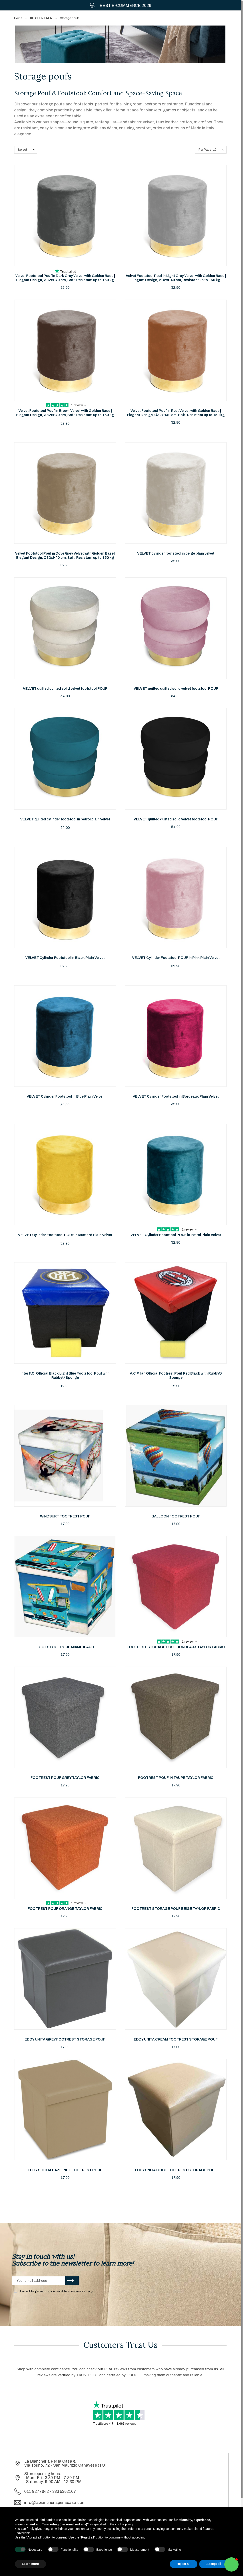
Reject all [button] (183, 2564)
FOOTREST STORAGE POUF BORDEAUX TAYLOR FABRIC (176, 1647)
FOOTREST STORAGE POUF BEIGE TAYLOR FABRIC (175, 1908)
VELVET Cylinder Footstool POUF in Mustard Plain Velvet (65, 1235)
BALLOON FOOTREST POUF (175, 1516)
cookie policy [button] (124, 2524)
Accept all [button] (213, 2564)
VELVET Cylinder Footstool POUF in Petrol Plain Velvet (176, 1235)
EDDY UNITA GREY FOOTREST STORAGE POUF (65, 2039)
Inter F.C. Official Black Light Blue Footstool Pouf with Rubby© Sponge (65, 1376)
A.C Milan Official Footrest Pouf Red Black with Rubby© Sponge (176, 1376)
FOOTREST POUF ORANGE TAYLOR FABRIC (65, 1908)
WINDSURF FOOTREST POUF (65, 1516)
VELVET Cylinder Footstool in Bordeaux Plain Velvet (176, 1096)
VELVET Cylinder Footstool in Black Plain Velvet (65, 958)
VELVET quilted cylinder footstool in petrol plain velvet (65, 819)
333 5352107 (64, 2491)
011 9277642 (36, 2491)
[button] (231, 2564)
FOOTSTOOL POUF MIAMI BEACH (65, 1647)
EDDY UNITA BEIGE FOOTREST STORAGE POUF (176, 2170)
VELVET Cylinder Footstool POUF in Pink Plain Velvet (175, 958)
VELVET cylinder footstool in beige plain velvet (175, 553)
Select (22, 149)
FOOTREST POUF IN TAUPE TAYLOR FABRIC (175, 1778)
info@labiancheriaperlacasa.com (55, 2502)
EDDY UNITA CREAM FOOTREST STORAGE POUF (176, 2039)
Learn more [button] (30, 2564)
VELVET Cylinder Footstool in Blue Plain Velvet (65, 1096)
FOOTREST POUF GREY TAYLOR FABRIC (65, 1778)
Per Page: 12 (208, 149)
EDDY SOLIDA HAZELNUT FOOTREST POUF (65, 2170)
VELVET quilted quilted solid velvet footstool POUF (65, 688)
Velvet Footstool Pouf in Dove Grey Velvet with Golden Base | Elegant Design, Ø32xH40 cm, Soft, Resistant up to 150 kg (65, 556)
